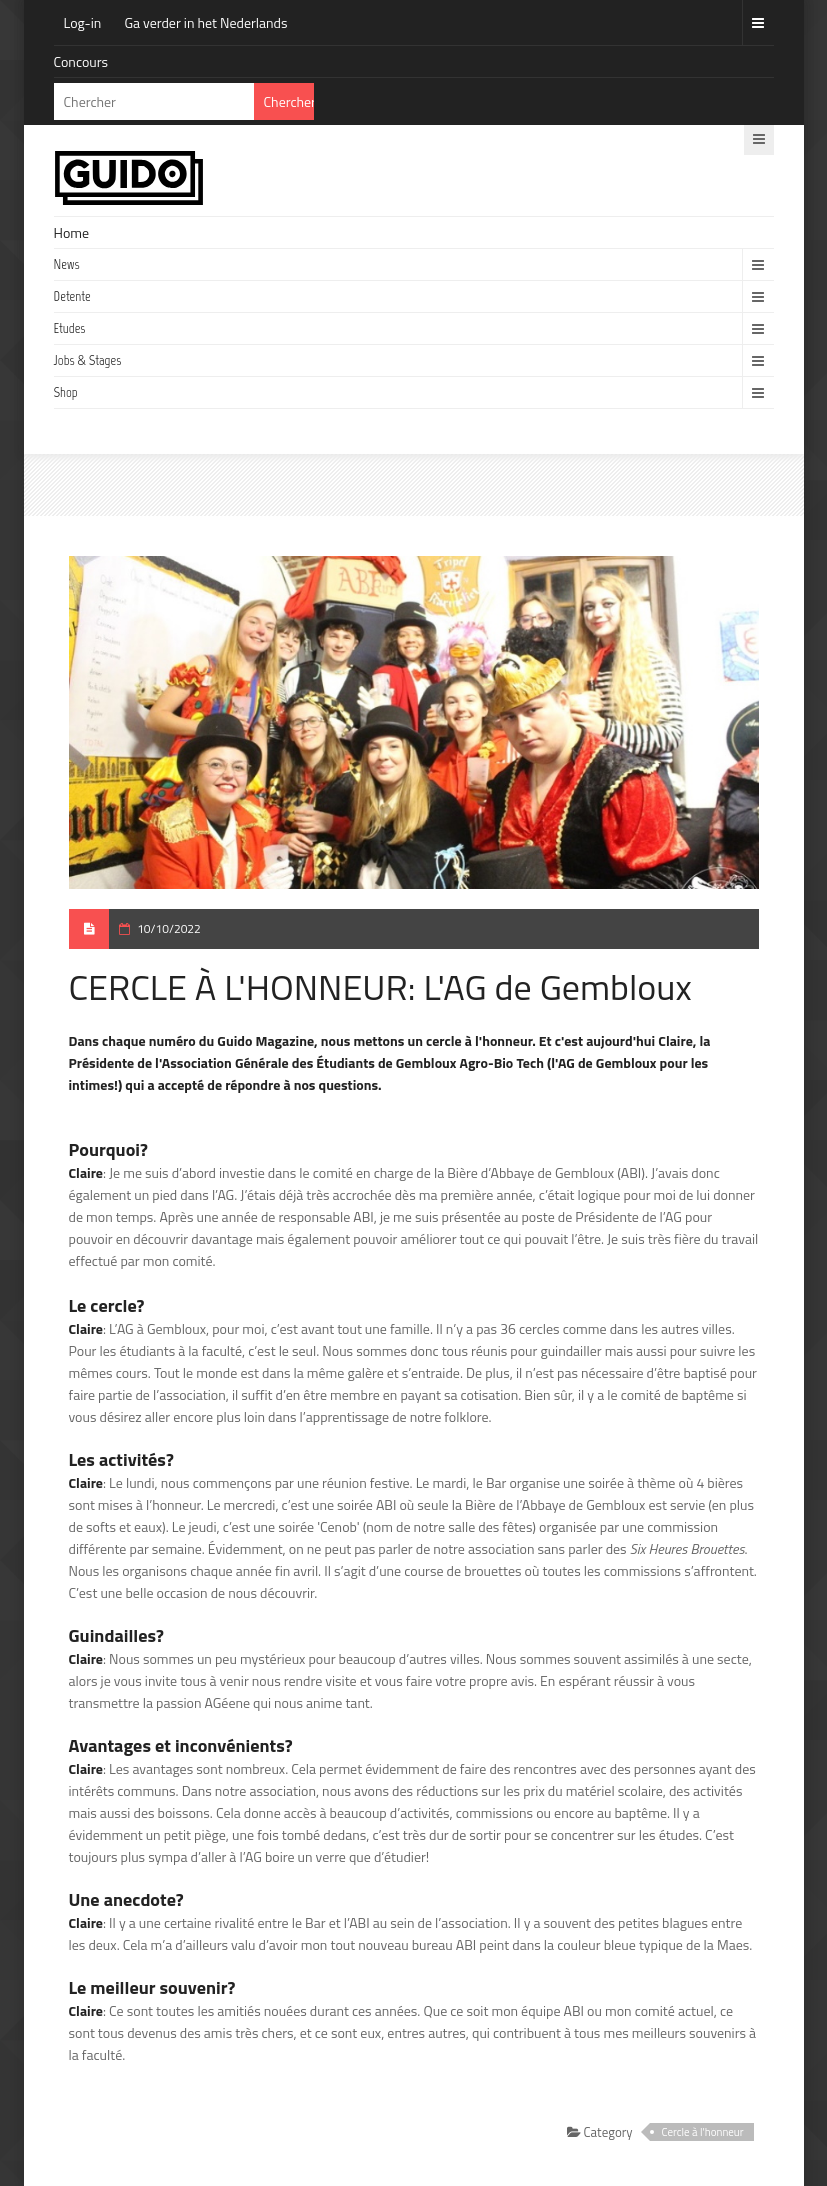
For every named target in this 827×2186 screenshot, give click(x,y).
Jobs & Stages (88, 360)
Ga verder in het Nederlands (205, 22)
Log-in (83, 22)
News (67, 264)
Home (72, 232)
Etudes (70, 328)
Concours (81, 61)
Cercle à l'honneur (703, 2132)
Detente (72, 296)
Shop (66, 392)
